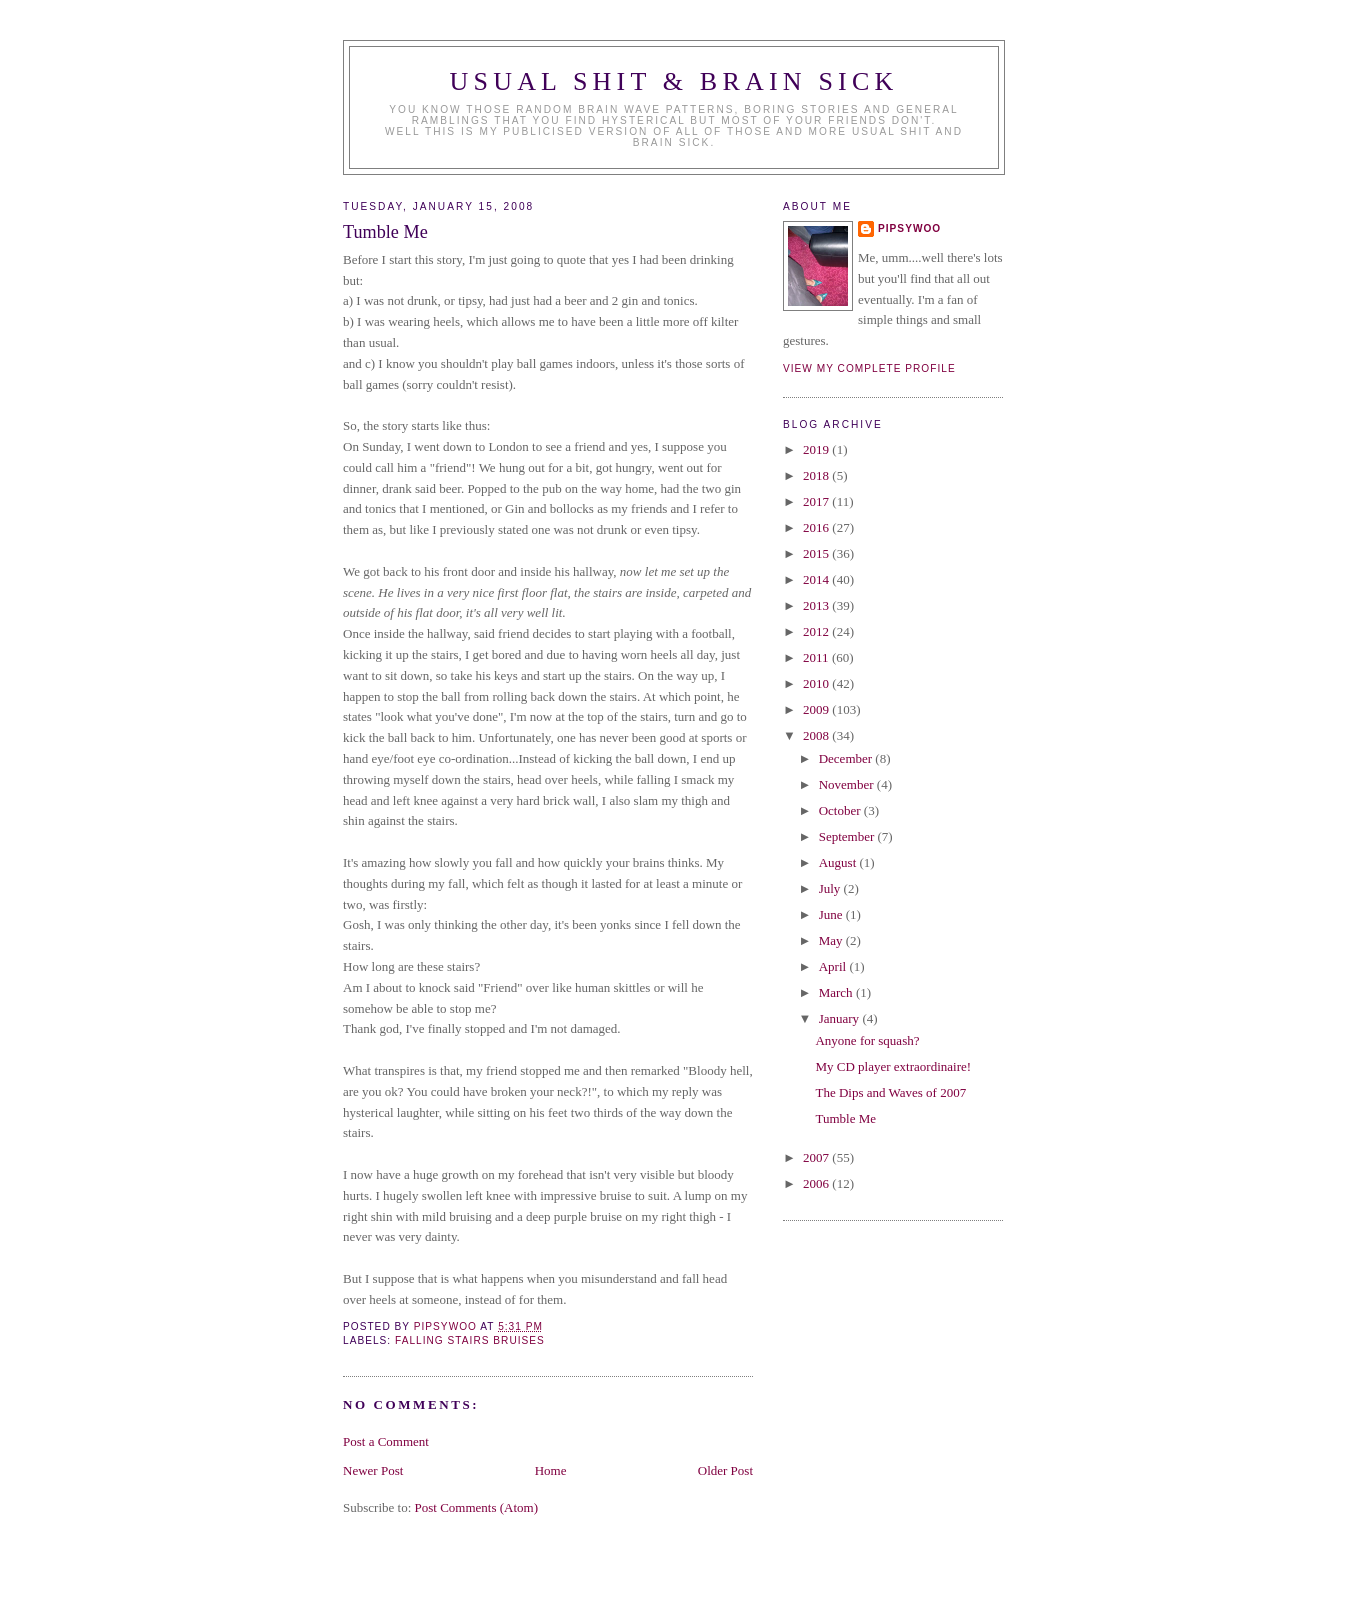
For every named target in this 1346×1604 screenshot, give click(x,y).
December (847, 758)
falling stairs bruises (470, 1340)
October (841, 810)
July (831, 888)
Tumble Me (845, 1118)
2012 (817, 631)
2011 (817, 657)
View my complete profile (869, 368)
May (832, 940)
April (834, 966)
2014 (817, 579)
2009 (817, 709)
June (832, 914)
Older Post (725, 1470)
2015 (817, 553)
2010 (817, 683)
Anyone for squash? (867, 1040)
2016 (817, 527)
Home (551, 1470)
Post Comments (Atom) (477, 1507)
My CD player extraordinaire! (893, 1066)
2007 (817, 1157)
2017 (817, 501)
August (839, 862)
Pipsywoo (909, 228)
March (837, 992)
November (848, 784)
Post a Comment (386, 1441)
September (848, 836)
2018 (817, 475)
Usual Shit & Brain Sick (674, 81)
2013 (817, 605)
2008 (817, 735)
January (841, 1018)
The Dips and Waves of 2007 (890, 1092)
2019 (817, 449)
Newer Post (373, 1470)
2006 (817, 1183)
